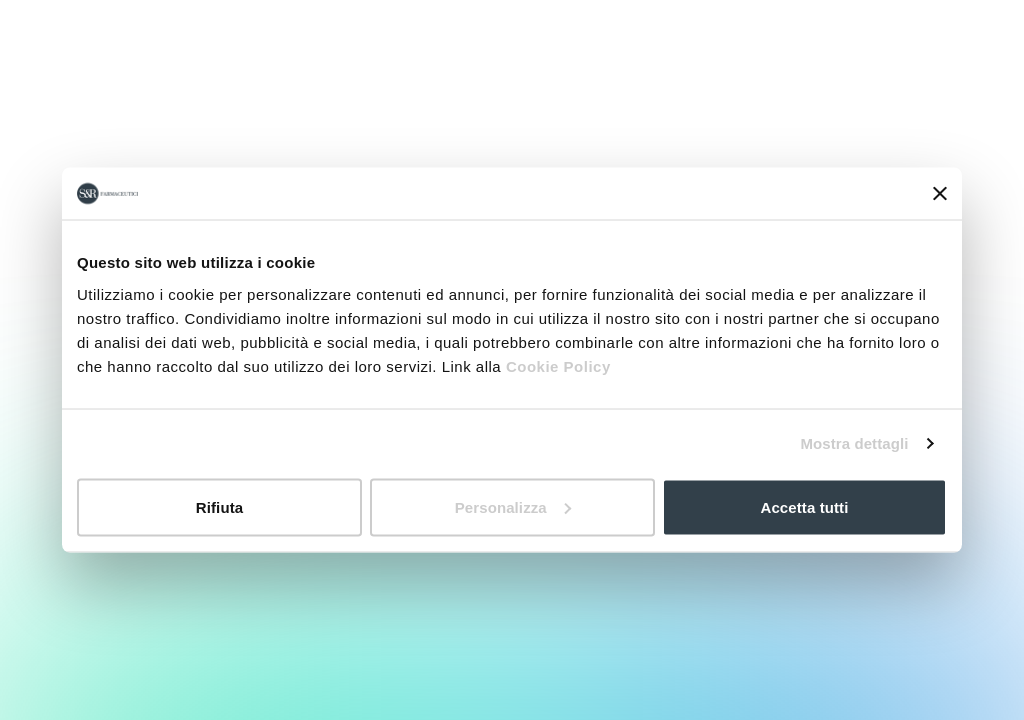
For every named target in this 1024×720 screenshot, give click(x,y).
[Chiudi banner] (940, 194)
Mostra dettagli (854, 443)
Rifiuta (219, 506)
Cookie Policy (558, 365)
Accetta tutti (805, 506)
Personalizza (513, 506)
